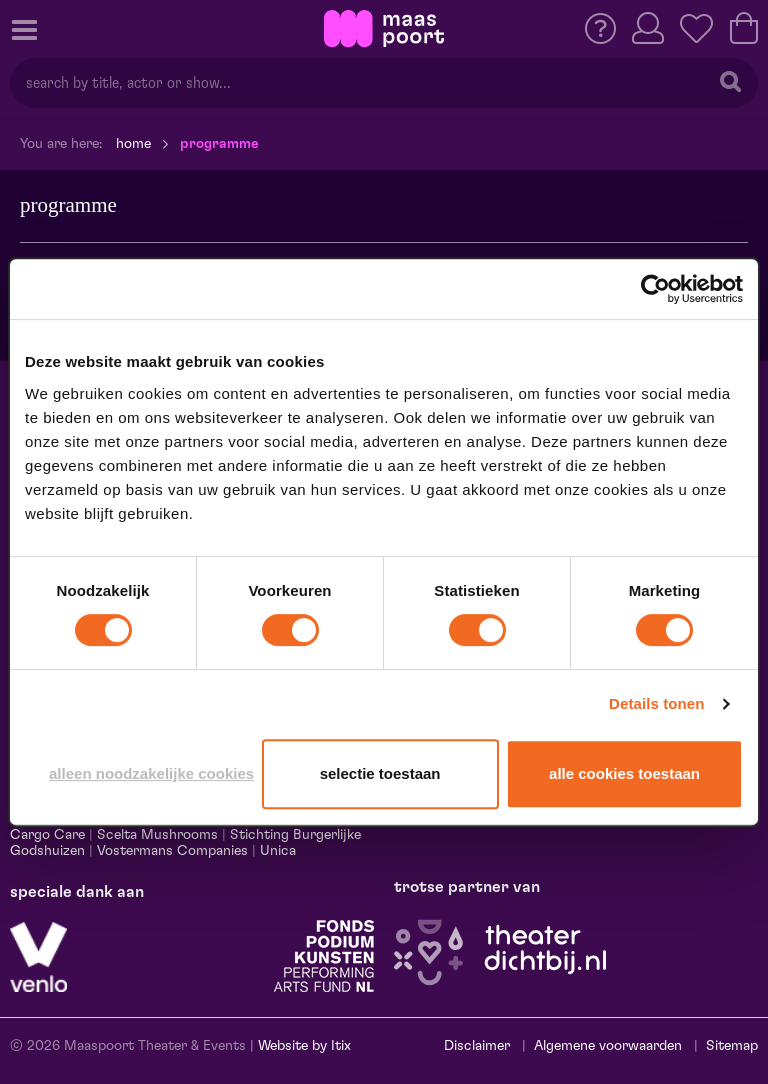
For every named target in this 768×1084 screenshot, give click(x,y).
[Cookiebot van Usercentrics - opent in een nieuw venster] (655, 289)
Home (133, 144)
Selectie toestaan (380, 773)
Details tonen (656, 703)
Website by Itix (304, 1046)
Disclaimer (477, 1046)
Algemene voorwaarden (608, 1046)
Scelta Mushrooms (155, 835)
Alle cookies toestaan (624, 773)
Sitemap (732, 1046)
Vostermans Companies (172, 851)
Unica (278, 851)
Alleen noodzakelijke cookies (151, 773)
